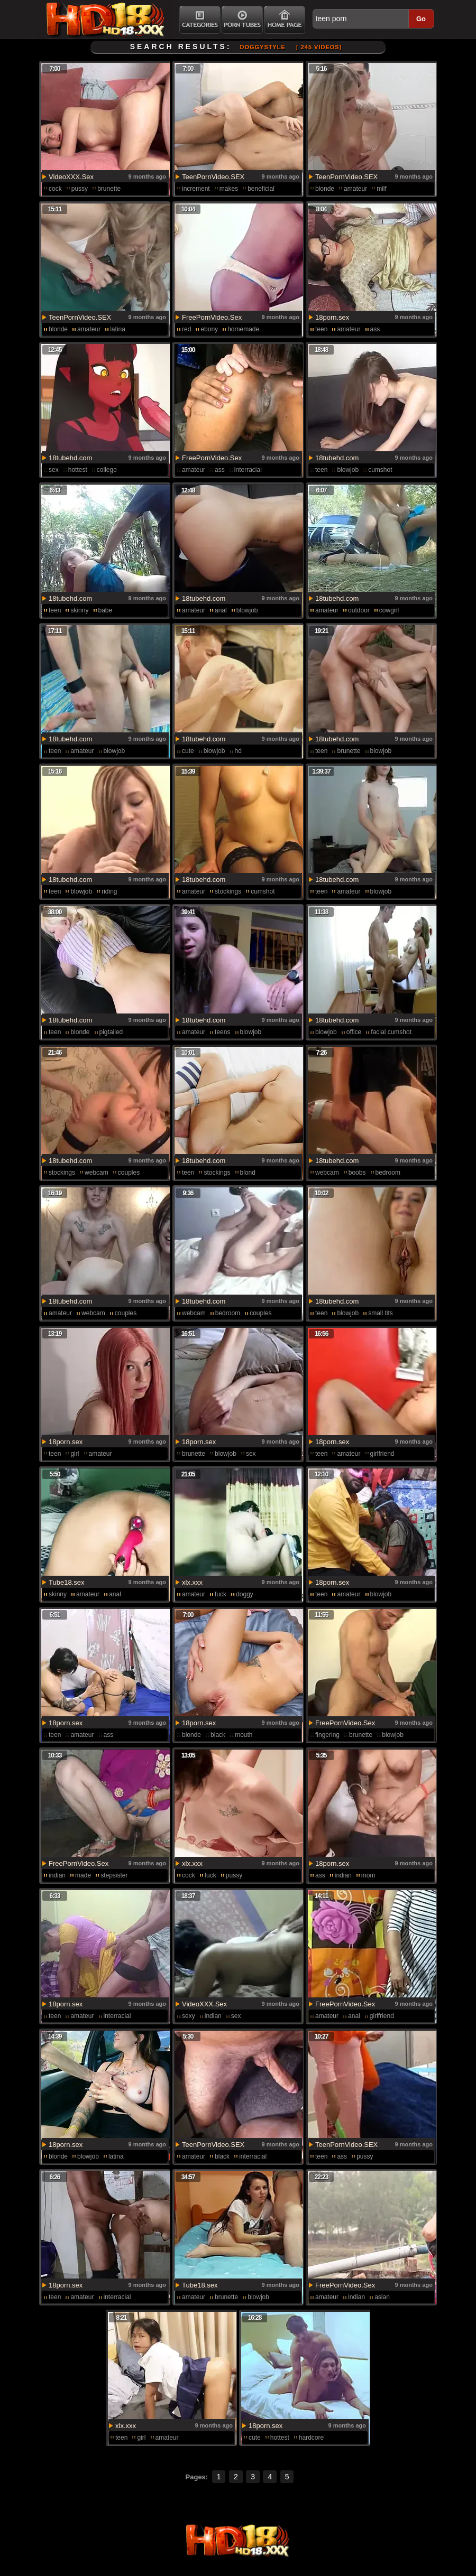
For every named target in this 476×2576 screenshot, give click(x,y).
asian (382, 2297)
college (107, 469)
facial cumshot (391, 1032)
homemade (243, 329)
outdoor (359, 610)
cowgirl (389, 610)
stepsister (113, 1875)
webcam (96, 1172)
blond (247, 1172)
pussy (79, 188)
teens (222, 1032)
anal (221, 610)
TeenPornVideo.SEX (213, 177)
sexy (188, 2016)
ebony (209, 329)
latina (117, 329)
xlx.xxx (192, 1582)
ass (375, 329)
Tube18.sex (66, 1582)
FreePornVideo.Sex (212, 317)
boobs (357, 1172)
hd (238, 751)
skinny (79, 610)
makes (228, 188)
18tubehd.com (70, 458)
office (353, 1032)
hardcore (311, 2437)
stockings (228, 891)
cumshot (380, 469)
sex (54, 469)
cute (188, 751)
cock (55, 188)
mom (368, 1875)
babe (105, 610)
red (186, 329)
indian (57, 1875)
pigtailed (111, 1032)
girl (74, 1453)
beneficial (261, 188)
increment (196, 188)
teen (321, 329)
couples (129, 1172)
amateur (355, 188)
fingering (327, 1734)
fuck (220, 1594)
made (83, 1875)
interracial (248, 469)
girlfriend (382, 1453)
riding (109, 891)
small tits (380, 1313)
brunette (109, 188)
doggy (244, 1594)
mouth (243, 1734)
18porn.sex (332, 317)
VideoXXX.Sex (71, 177)
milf (382, 188)
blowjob (348, 469)
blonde (324, 188)
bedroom (388, 1172)
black (217, 1734)
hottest (77, 469)
